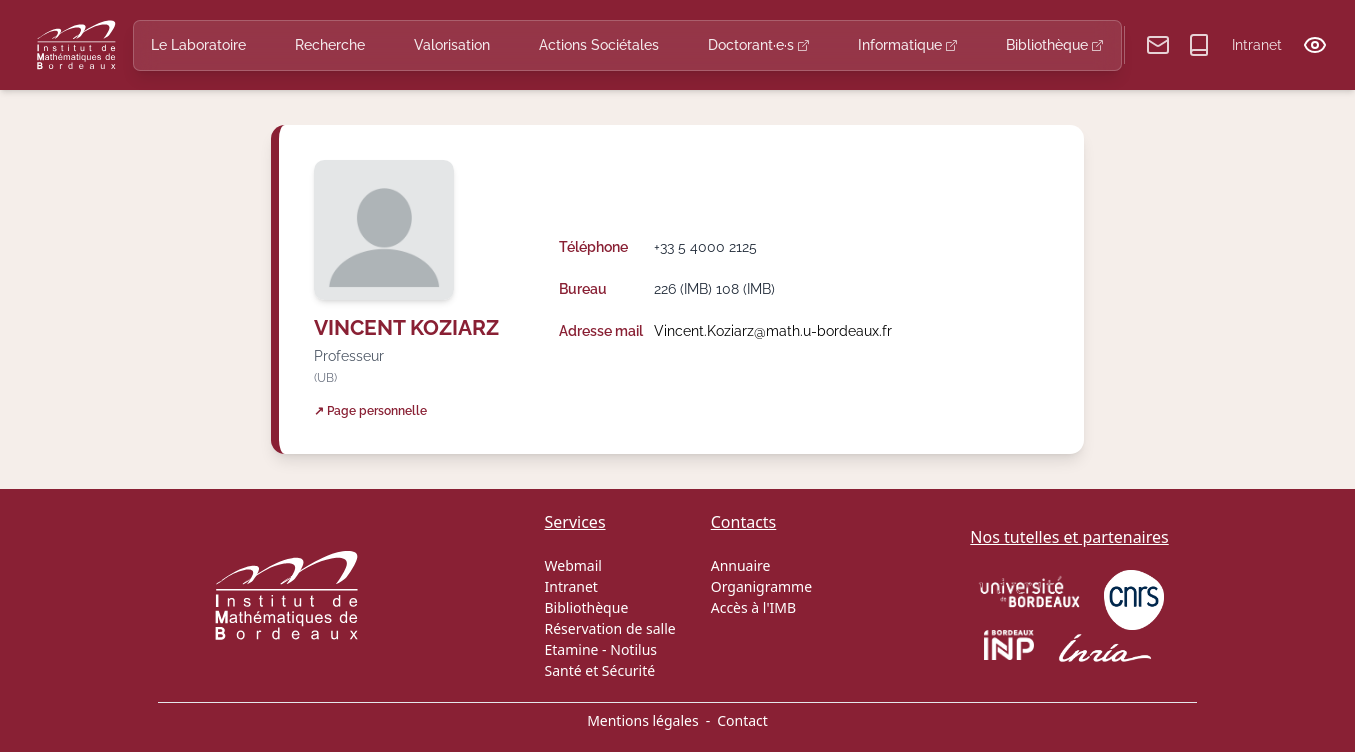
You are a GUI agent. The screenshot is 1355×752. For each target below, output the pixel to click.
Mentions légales (643, 720)
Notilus (633, 649)
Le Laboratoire (198, 45)
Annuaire (741, 565)
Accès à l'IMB (753, 607)
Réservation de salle (610, 628)
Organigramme (761, 586)
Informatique (907, 45)
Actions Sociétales (599, 45)
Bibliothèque (1054, 45)
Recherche (330, 45)
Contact (742, 720)
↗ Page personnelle (370, 410)
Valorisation (452, 45)
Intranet (1257, 45)
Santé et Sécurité (600, 670)
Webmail (573, 565)
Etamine (572, 649)
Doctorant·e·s (758, 45)
